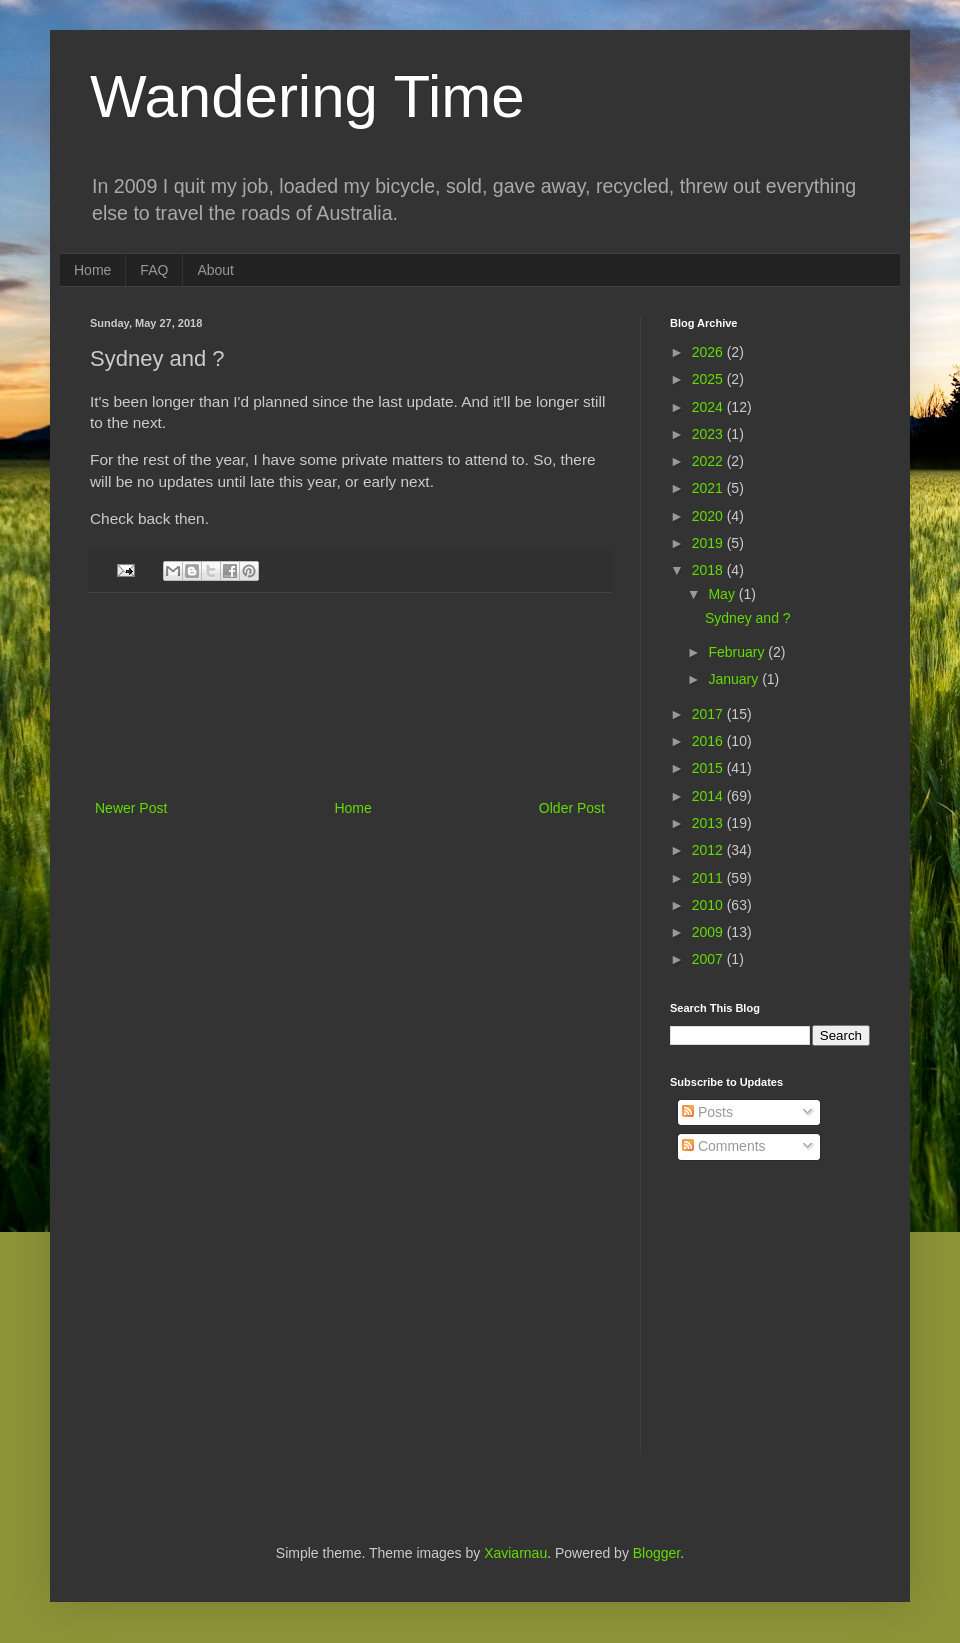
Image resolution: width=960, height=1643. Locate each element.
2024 (709, 407)
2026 (709, 352)
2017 (709, 714)
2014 (709, 796)
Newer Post (131, 808)
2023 (709, 434)
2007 (709, 959)
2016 (709, 741)
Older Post (572, 808)
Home (92, 270)
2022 (709, 461)
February (738, 652)
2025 (709, 379)
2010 (709, 905)
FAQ (154, 270)
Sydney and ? (748, 618)
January (735, 679)
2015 (709, 768)
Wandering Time (307, 96)
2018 (709, 570)
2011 (709, 878)
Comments (724, 1146)
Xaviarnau (515, 1553)
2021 (709, 488)
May (723, 594)
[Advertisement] (350, 696)
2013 (709, 823)
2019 (709, 543)
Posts (707, 1112)
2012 (709, 850)
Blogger (656, 1553)
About (215, 270)
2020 (709, 516)
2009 (709, 932)
